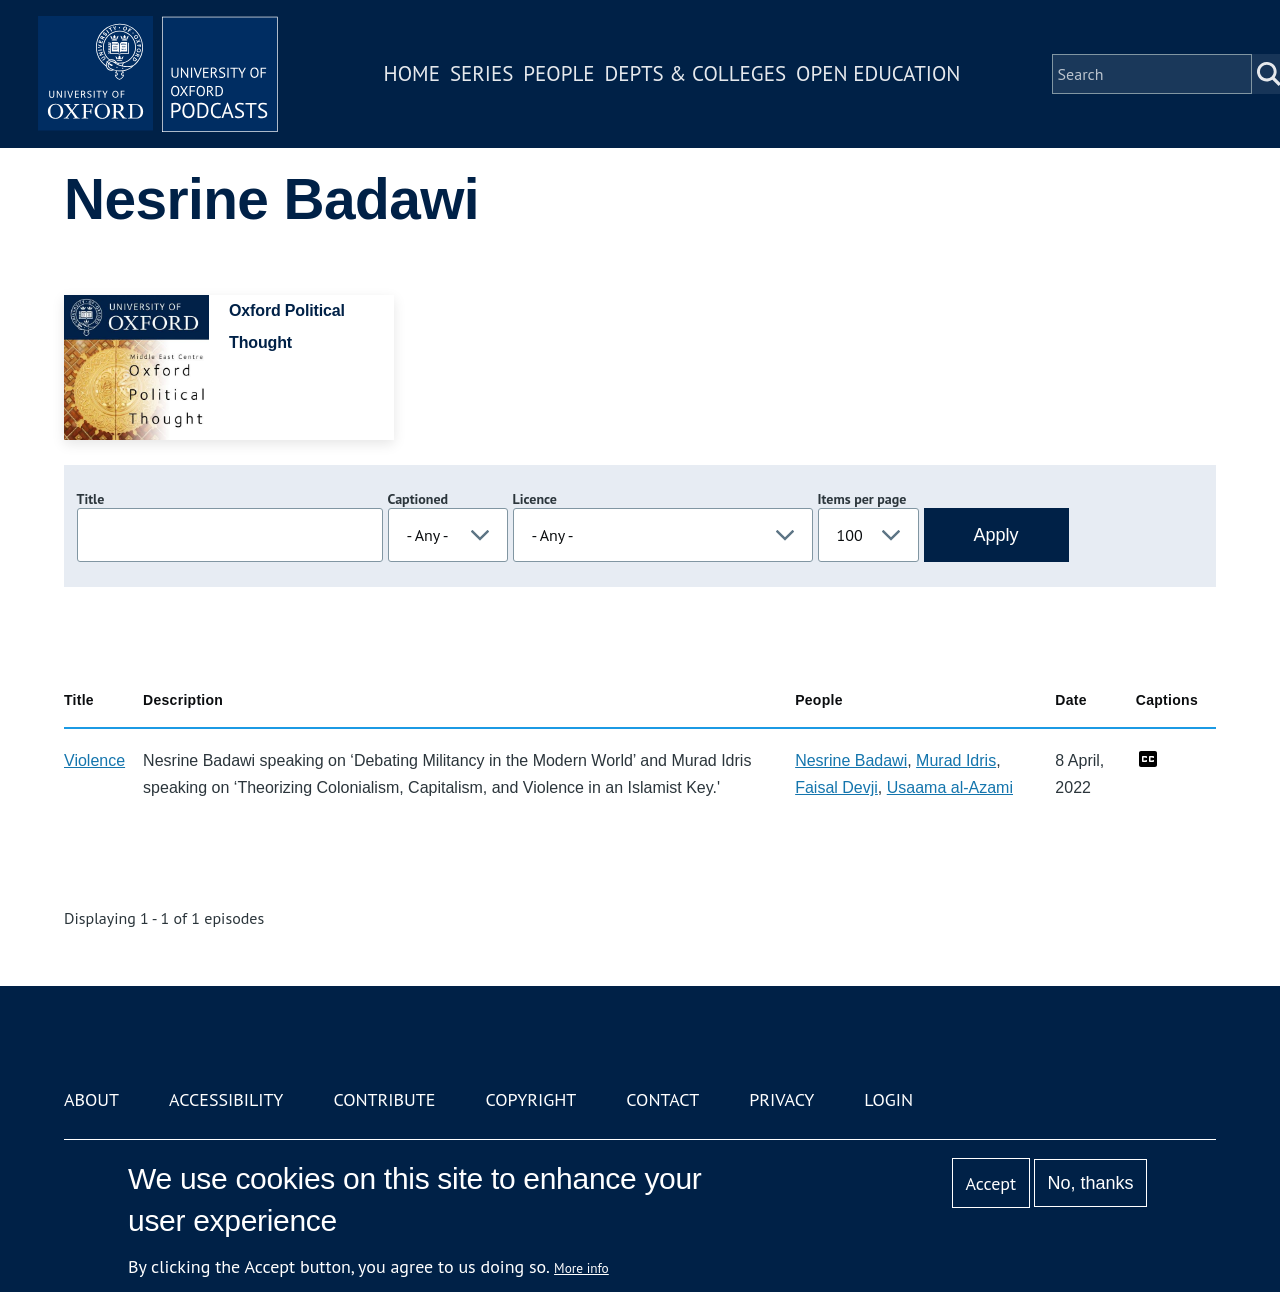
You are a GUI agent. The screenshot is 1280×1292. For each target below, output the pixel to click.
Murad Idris (956, 760)
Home (412, 73)
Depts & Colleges (696, 73)
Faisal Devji (836, 787)
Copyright (530, 1099)
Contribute (384, 1099)
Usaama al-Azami (950, 787)
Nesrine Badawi (851, 760)
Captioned (418, 499)
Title (91, 499)
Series (481, 73)
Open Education (878, 73)
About (91, 1099)
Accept (990, 1183)
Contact (662, 1099)
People (558, 73)
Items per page (862, 499)
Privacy (781, 1099)
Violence (94, 760)
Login (888, 1099)
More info (581, 1268)
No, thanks (1090, 1183)
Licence (535, 499)
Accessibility (226, 1099)
